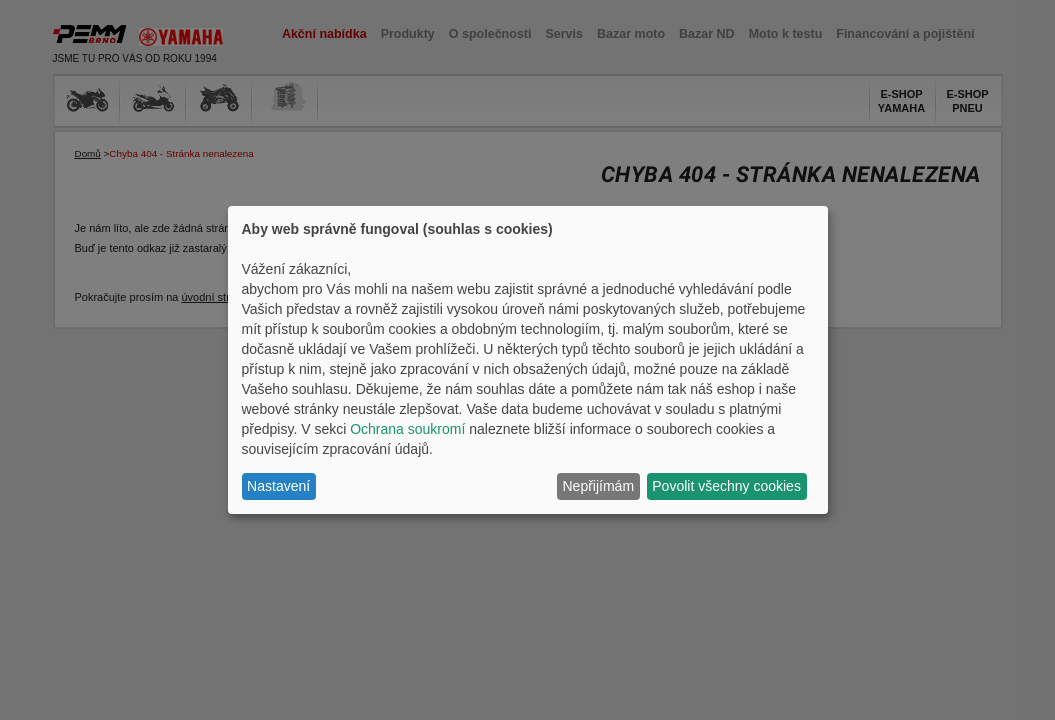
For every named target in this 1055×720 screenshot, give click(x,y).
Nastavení (278, 486)
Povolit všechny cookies (726, 486)
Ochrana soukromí (407, 429)
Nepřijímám (599, 486)
